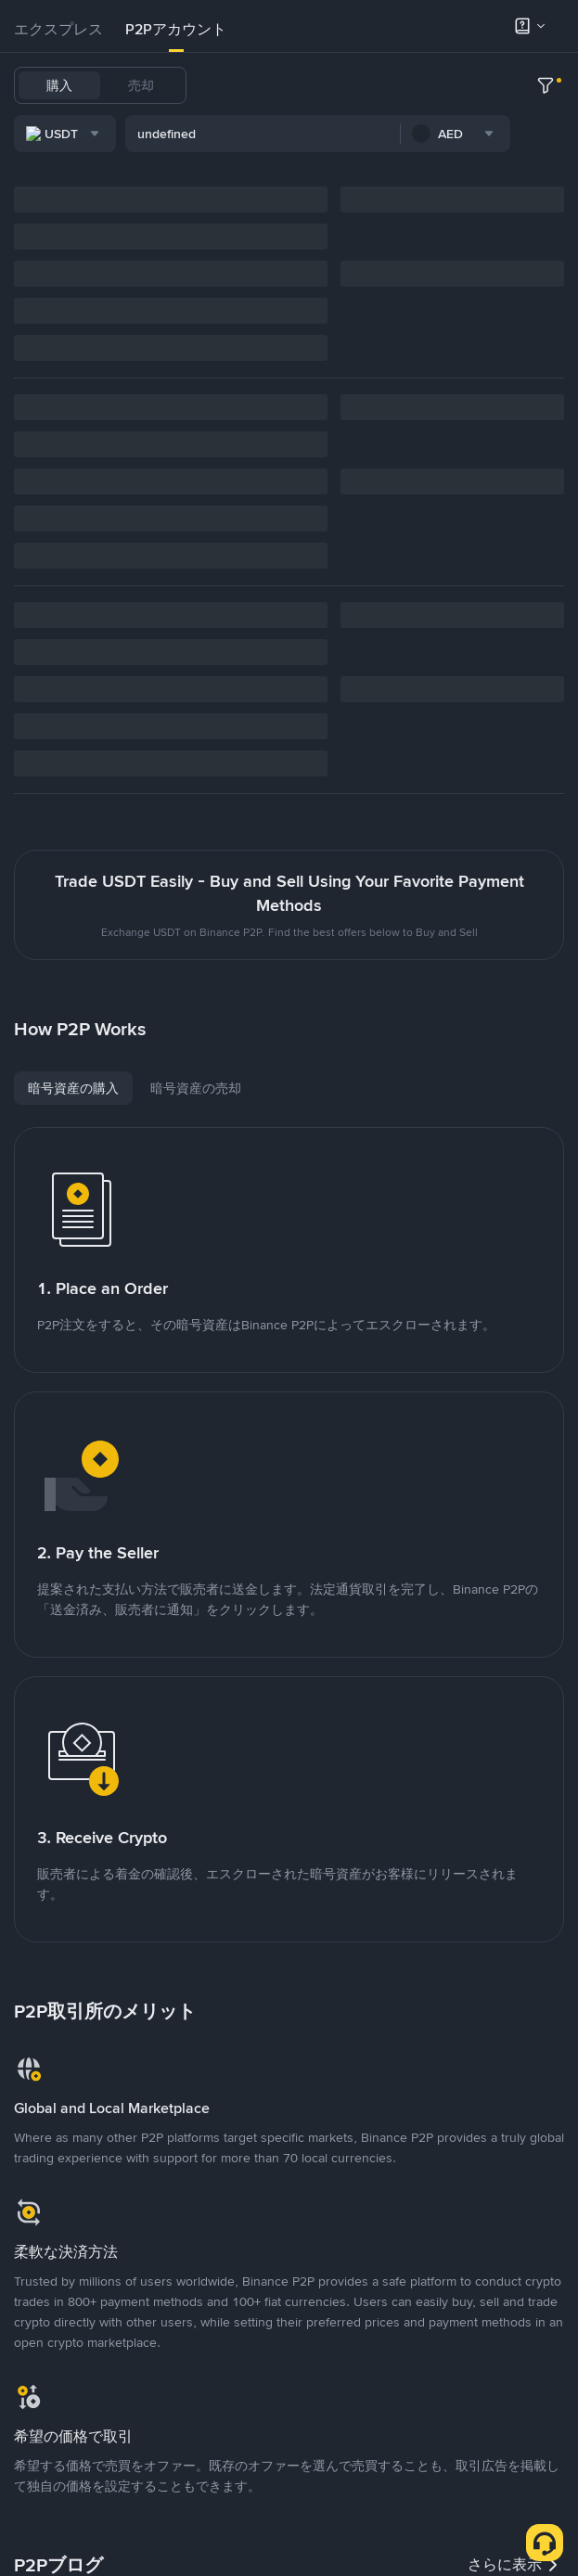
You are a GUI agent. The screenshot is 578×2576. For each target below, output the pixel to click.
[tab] (58, 29)
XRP (263, 133)
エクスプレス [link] (58, 29)
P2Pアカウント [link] (175, 29)
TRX (221, 133)
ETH (431, 85)
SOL (519, 85)
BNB (475, 85)
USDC (322, 85)
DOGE (312, 133)
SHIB (411, 133)
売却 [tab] (141, 85)
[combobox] (204, 184)
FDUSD (379, 85)
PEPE (364, 133)
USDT (225, 85)
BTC (273, 85)
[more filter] (545, 184)
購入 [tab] (59, 85)
